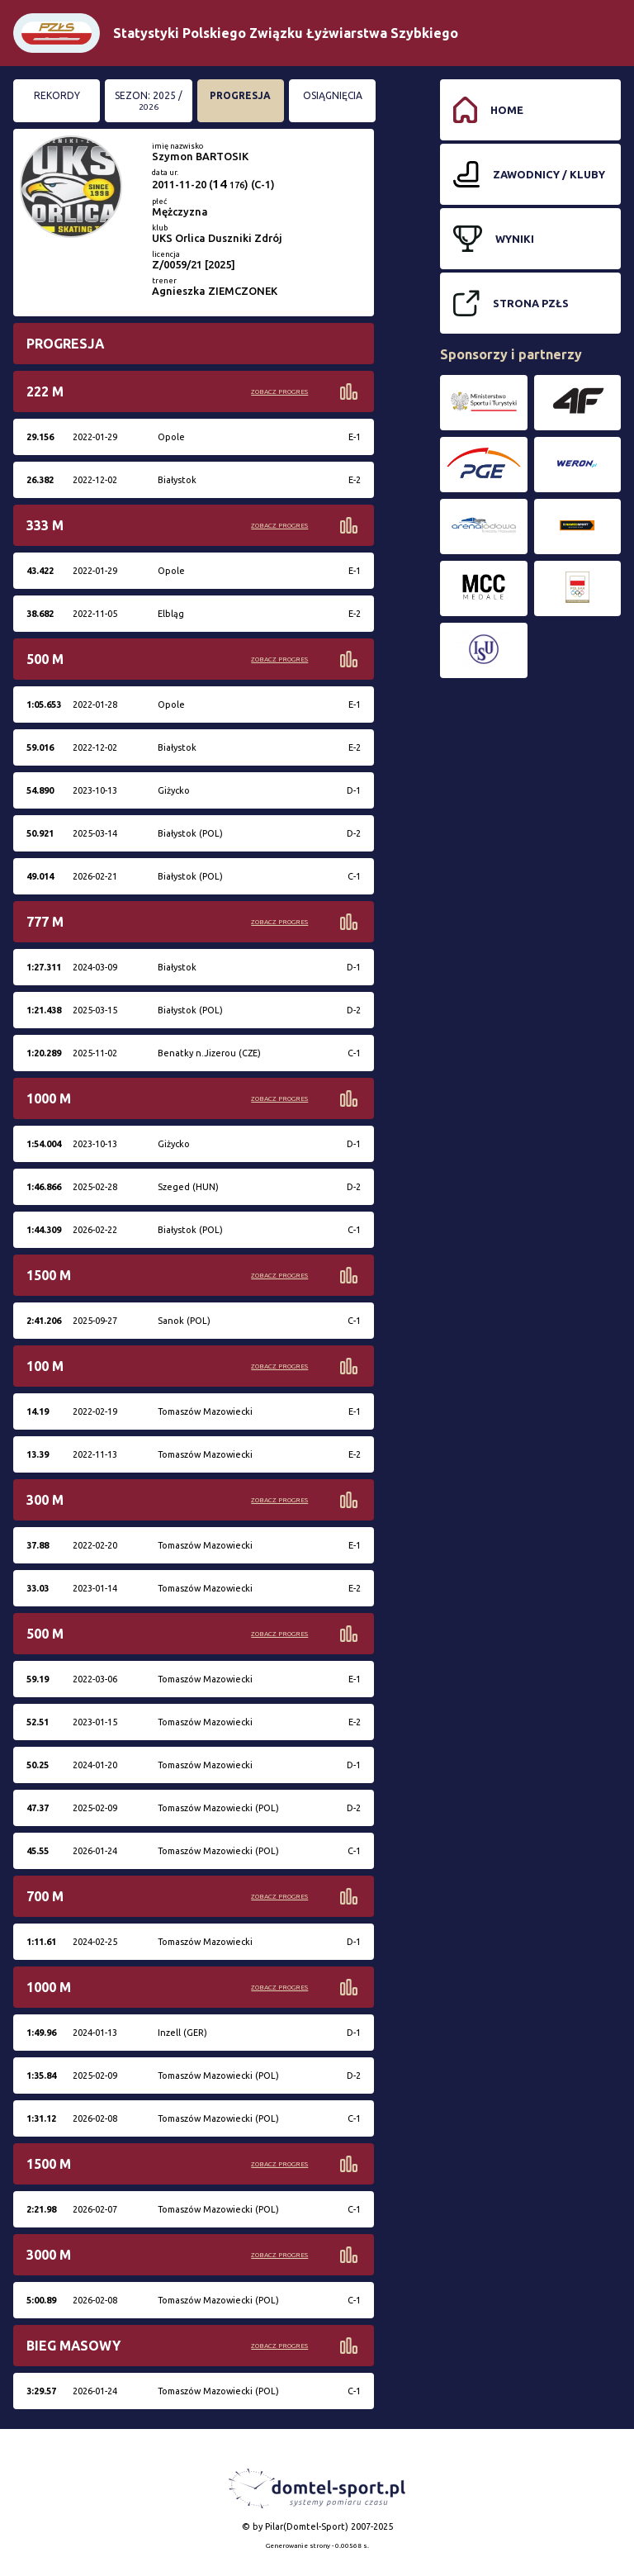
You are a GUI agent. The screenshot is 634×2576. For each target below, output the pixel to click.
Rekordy (57, 95)
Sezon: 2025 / (148, 100)
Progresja (240, 95)
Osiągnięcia (332, 95)
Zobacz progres (279, 392)
